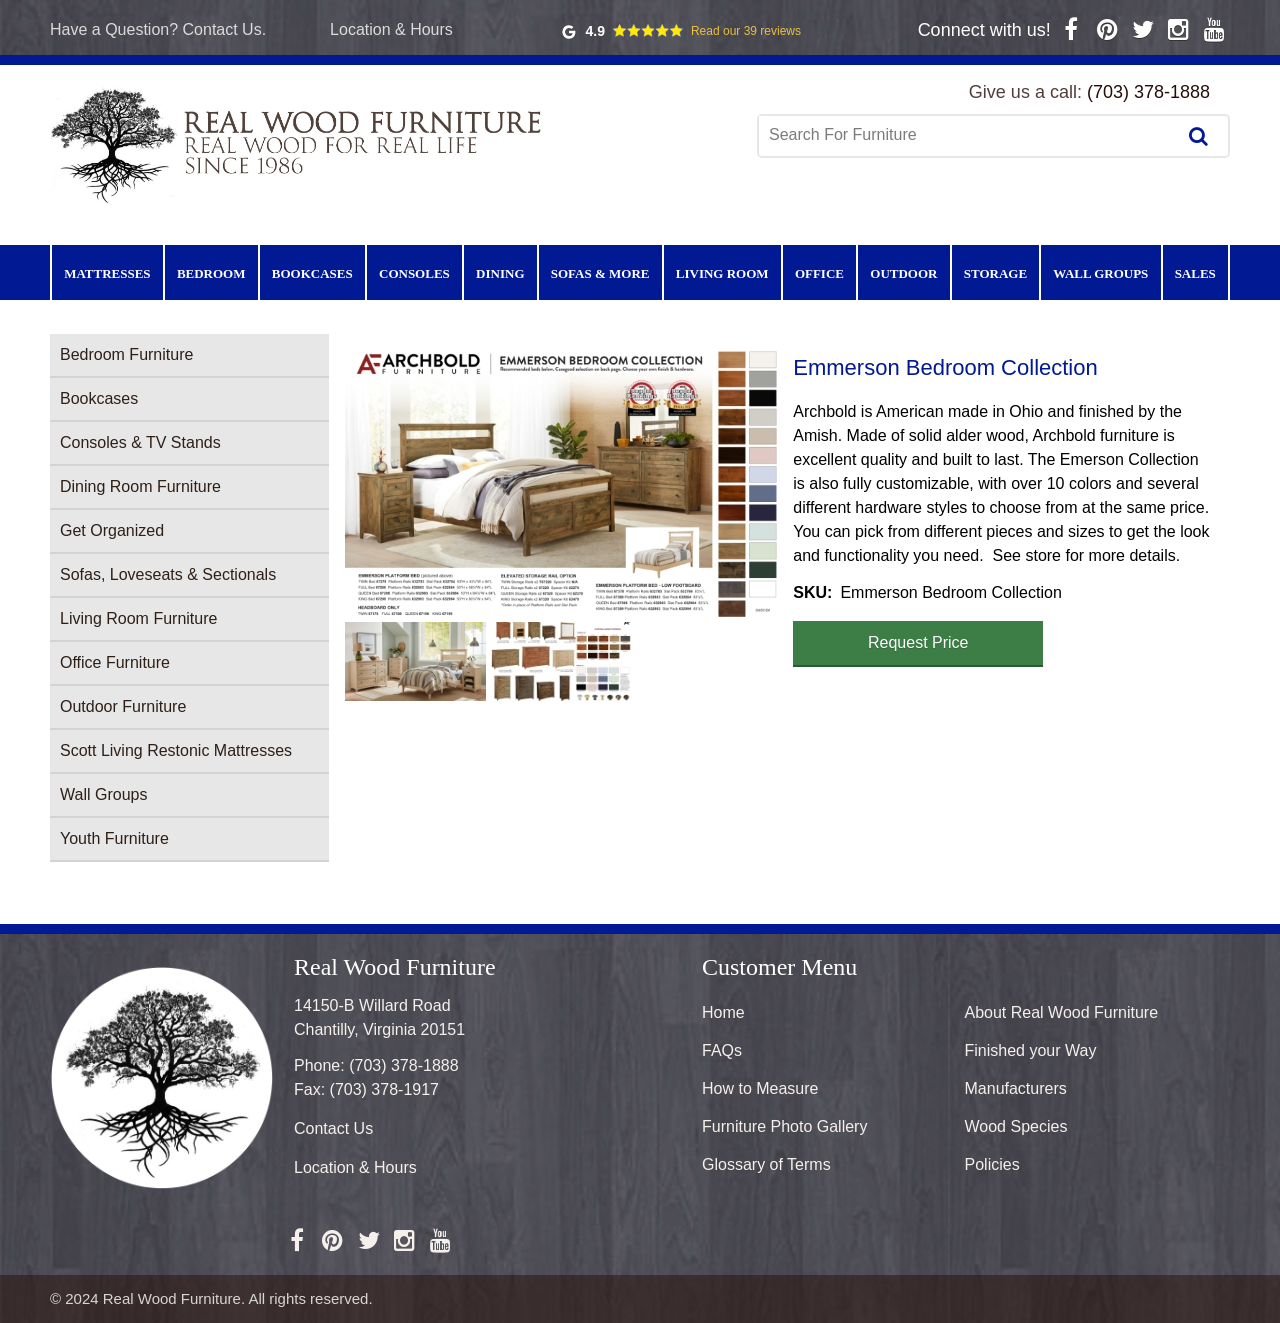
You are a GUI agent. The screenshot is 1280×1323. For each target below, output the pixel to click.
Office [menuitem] (819, 273)
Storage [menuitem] (995, 273)
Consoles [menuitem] (414, 273)
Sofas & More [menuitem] (600, 273)
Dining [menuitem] (500, 273)
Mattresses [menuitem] (107, 273)
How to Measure (760, 1088)
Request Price (918, 642)
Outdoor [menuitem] (903, 273)
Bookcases (99, 398)
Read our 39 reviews (746, 31)
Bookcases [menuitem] (312, 273)
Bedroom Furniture (126, 354)
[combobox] (969, 135)
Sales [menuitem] (1195, 273)
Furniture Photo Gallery (784, 1126)
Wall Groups (103, 794)
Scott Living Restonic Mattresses (176, 750)
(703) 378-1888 (1148, 92)
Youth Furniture (114, 838)
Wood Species (1016, 1126)
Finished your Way (1031, 1050)
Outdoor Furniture (123, 706)
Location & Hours (391, 29)
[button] (561, 483)
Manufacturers (1016, 1088)
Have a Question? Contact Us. (158, 29)
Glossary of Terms (766, 1164)
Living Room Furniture (138, 618)
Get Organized (112, 530)
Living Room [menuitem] (722, 273)
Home (723, 1012)
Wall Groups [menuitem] (1100, 273)
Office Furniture (115, 662)
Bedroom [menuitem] (211, 273)
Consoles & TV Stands (140, 442)
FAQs (722, 1050)
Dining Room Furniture (140, 486)
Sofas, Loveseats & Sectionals (168, 574)
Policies (992, 1164)
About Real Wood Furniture (1062, 1012)
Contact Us (333, 1128)
